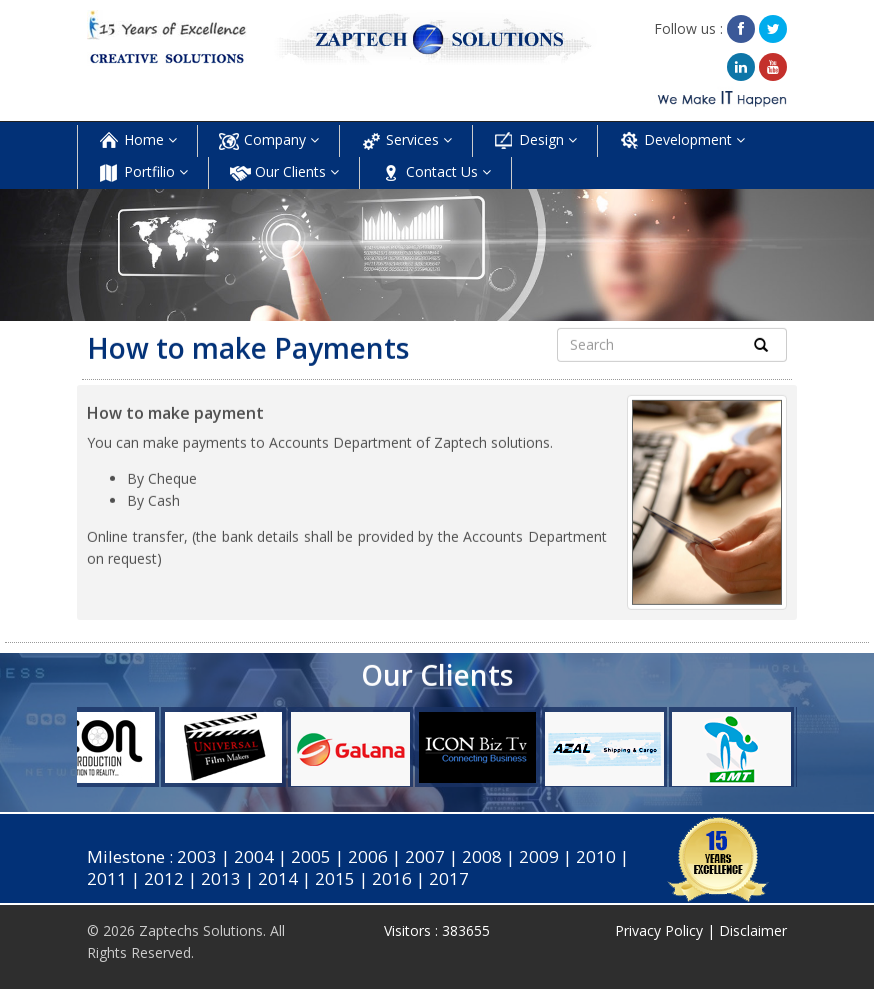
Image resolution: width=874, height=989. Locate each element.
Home (137, 141)
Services (406, 141)
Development (681, 141)
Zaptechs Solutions (201, 930)
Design (535, 141)
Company (268, 141)
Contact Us (435, 173)
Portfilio (143, 173)
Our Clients (284, 173)
